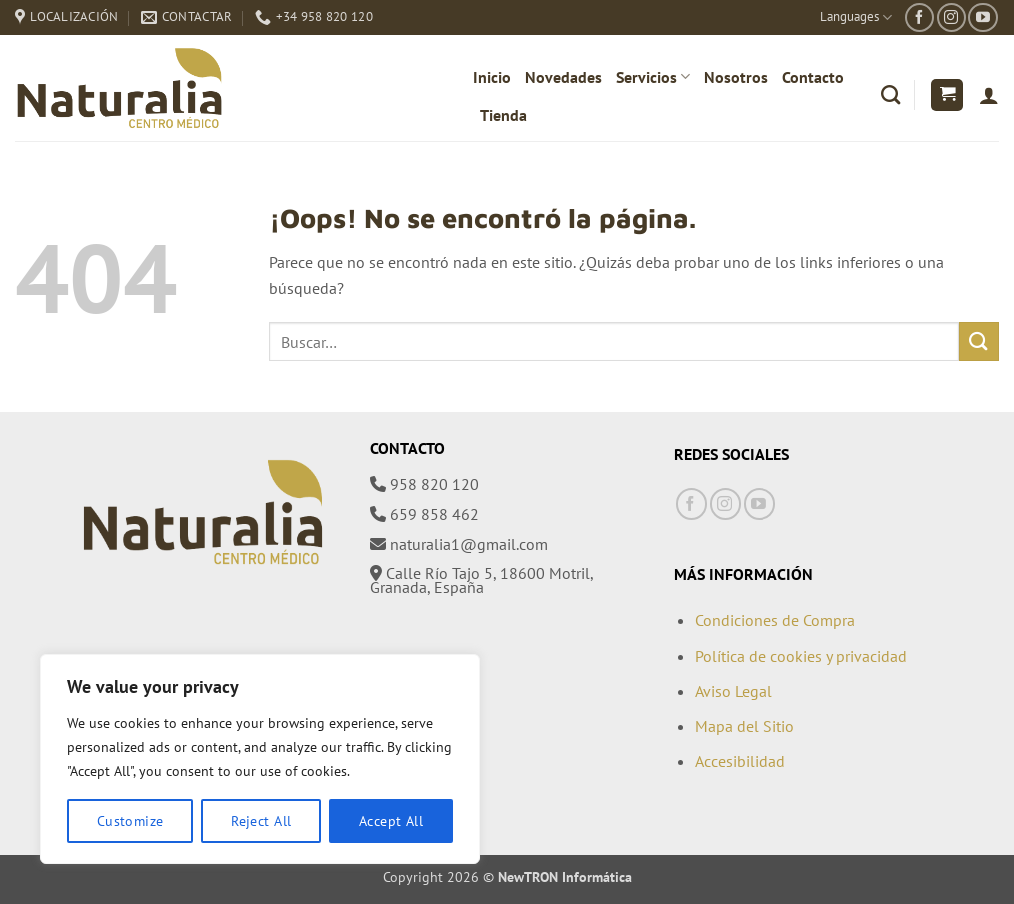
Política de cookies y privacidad (801, 656)
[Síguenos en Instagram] (951, 17)
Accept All (391, 821)
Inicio (492, 77)
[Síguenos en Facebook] (919, 17)
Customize (130, 821)
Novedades (563, 77)
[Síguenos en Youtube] (982, 17)
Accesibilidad (740, 761)
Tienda (503, 115)
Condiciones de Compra (775, 620)
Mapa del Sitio (744, 726)
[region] (260, 759)
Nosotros (736, 77)
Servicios (653, 77)
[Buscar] (890, 94)
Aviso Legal (733, 691)
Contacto (813, 77)
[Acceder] (989, 95)
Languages (856, 17)
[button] (947, 95)
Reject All (261, 821)
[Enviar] (979, 341)
